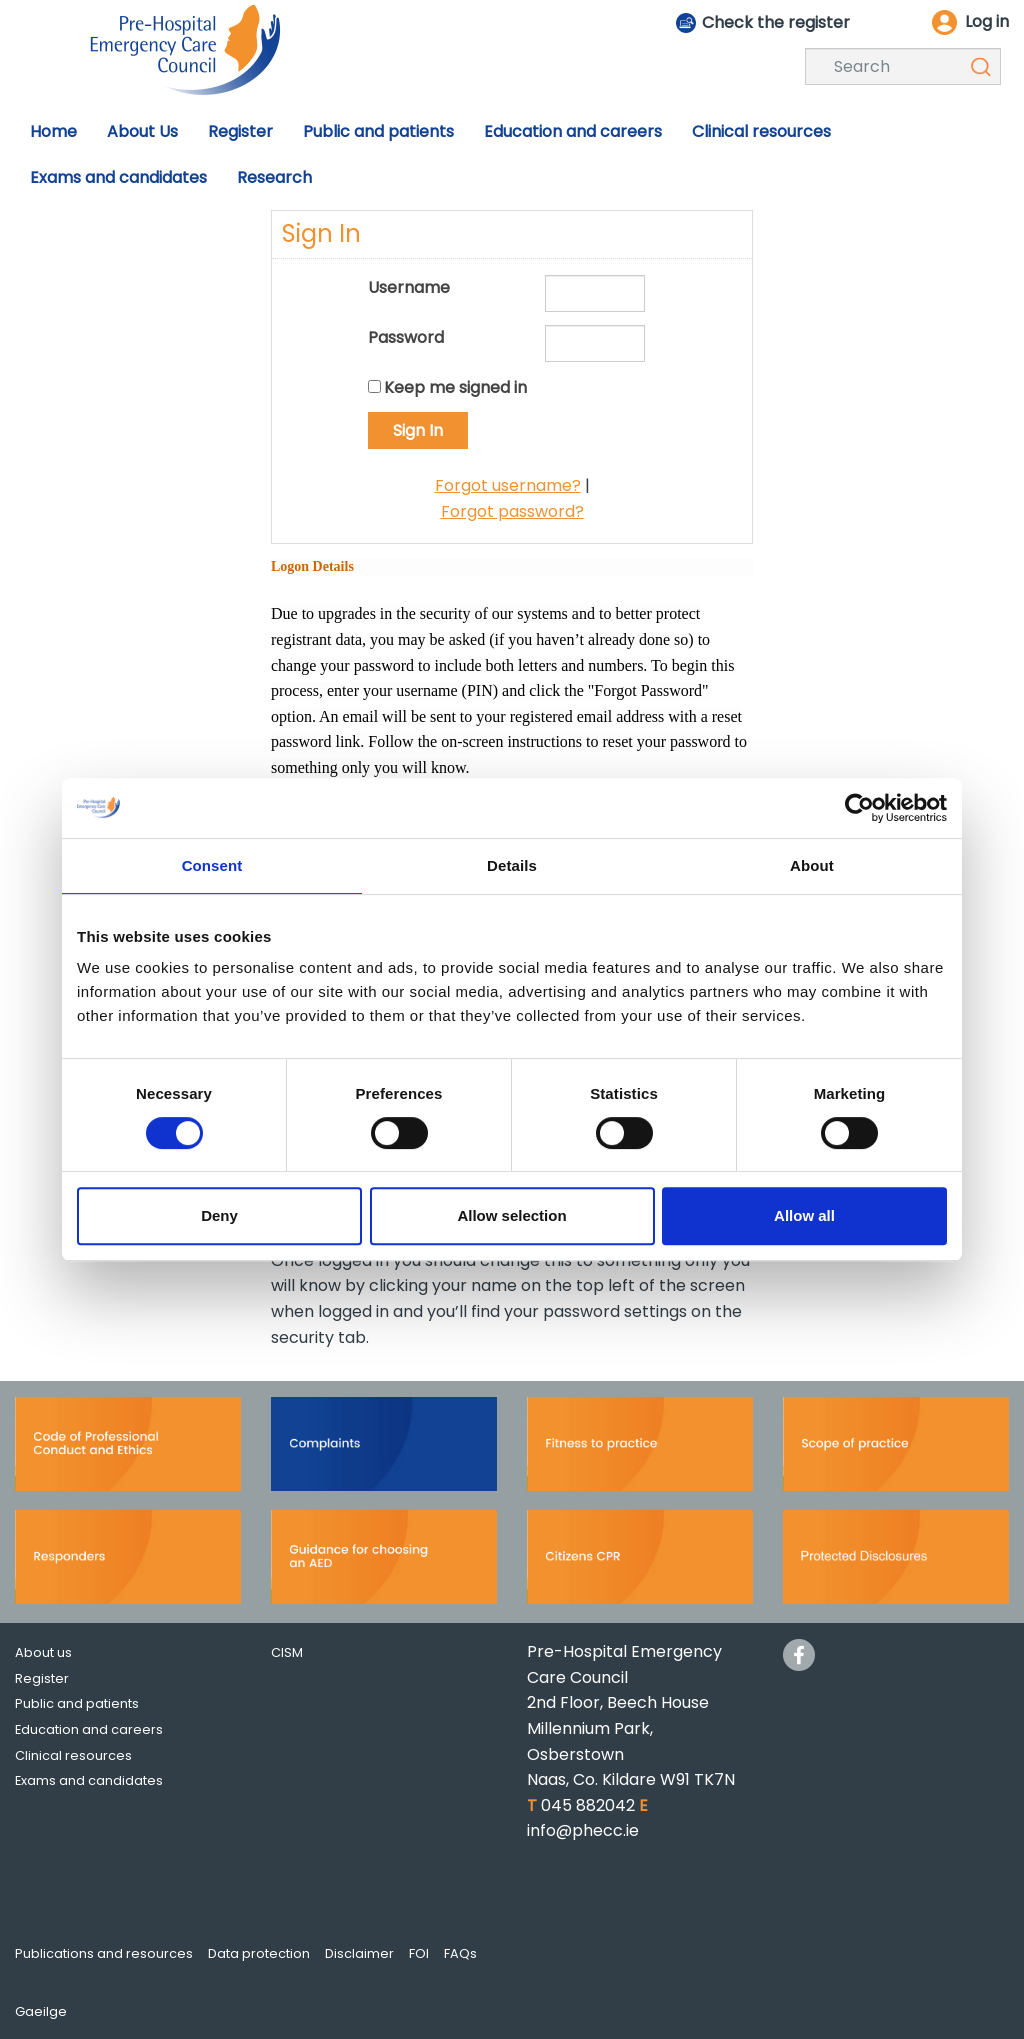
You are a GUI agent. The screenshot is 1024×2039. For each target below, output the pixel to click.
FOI (419, 1953)
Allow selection (511, 1215)
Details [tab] (512, 865)
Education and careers (89, 1729)
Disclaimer (359, 1953)
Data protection (259, 1953)
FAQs (460, 1953)
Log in (987, 21)
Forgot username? (508, 485)
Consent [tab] (212, 865)
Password (406, 337)
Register (42, 1678)
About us (43, 1652)
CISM (287, 1652)
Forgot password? (512, 511)
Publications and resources (104, 1953)
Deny (219, 1215)
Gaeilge (41, 2011)
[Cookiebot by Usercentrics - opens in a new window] (859, 808)
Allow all (804, 1215)
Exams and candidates (89, 1780)
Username (409, 287)
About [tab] (812, 865)
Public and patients (77, 1703)
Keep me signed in (455, 387)
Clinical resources (73, 1755)
